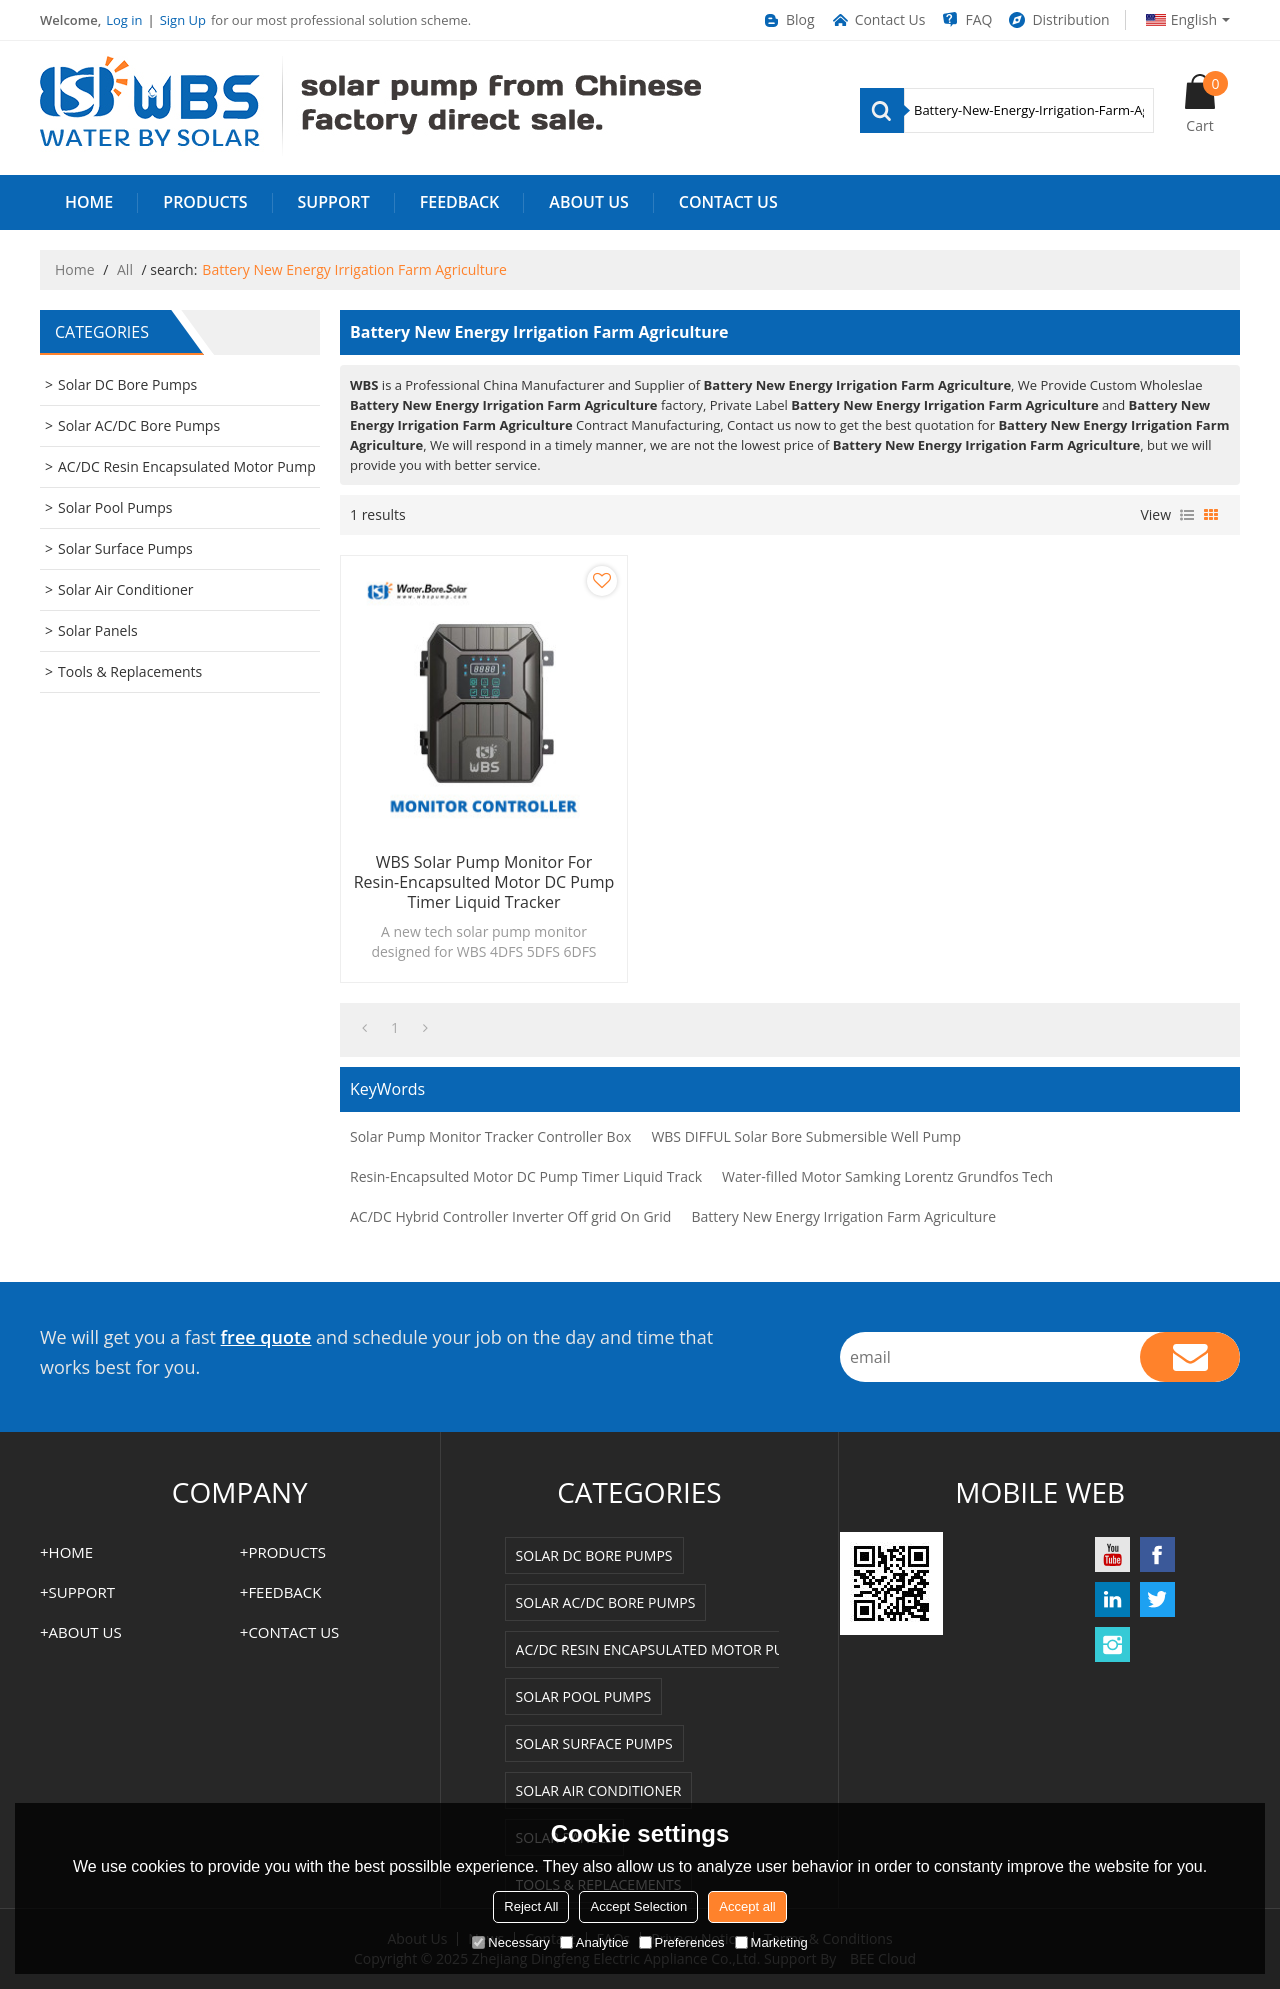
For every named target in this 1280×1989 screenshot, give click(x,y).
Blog (788, 20)
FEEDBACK (460, 202)
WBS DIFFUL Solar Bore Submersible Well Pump (806, 1136)
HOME (89, 202)
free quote (266, 1337)
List (1187, 515)
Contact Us (878, 20)
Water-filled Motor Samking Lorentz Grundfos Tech (887, 1176)
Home (75, 269)
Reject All (531, 1906)
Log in (124, 20)
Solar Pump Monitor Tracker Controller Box (490, 1136)
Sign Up (183, 20)
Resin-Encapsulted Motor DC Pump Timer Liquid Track (526, 1176)
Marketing (771, 1942)
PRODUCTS (205, 202)
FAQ (966, 20)
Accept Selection (638, 1906)
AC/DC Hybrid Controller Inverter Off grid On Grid (510, 1216)
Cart (1207, 103)
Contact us (728, 202)
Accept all (747, 1906)
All (125, 269)
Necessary (510, 1942)
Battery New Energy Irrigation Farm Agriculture (843, 1216)
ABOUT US (588, 202)
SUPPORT (334, 202)
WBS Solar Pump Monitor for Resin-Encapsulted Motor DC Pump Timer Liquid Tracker (484, 882)
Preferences (682, 1942)
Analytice (594, 1942)
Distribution (1058, 20)
